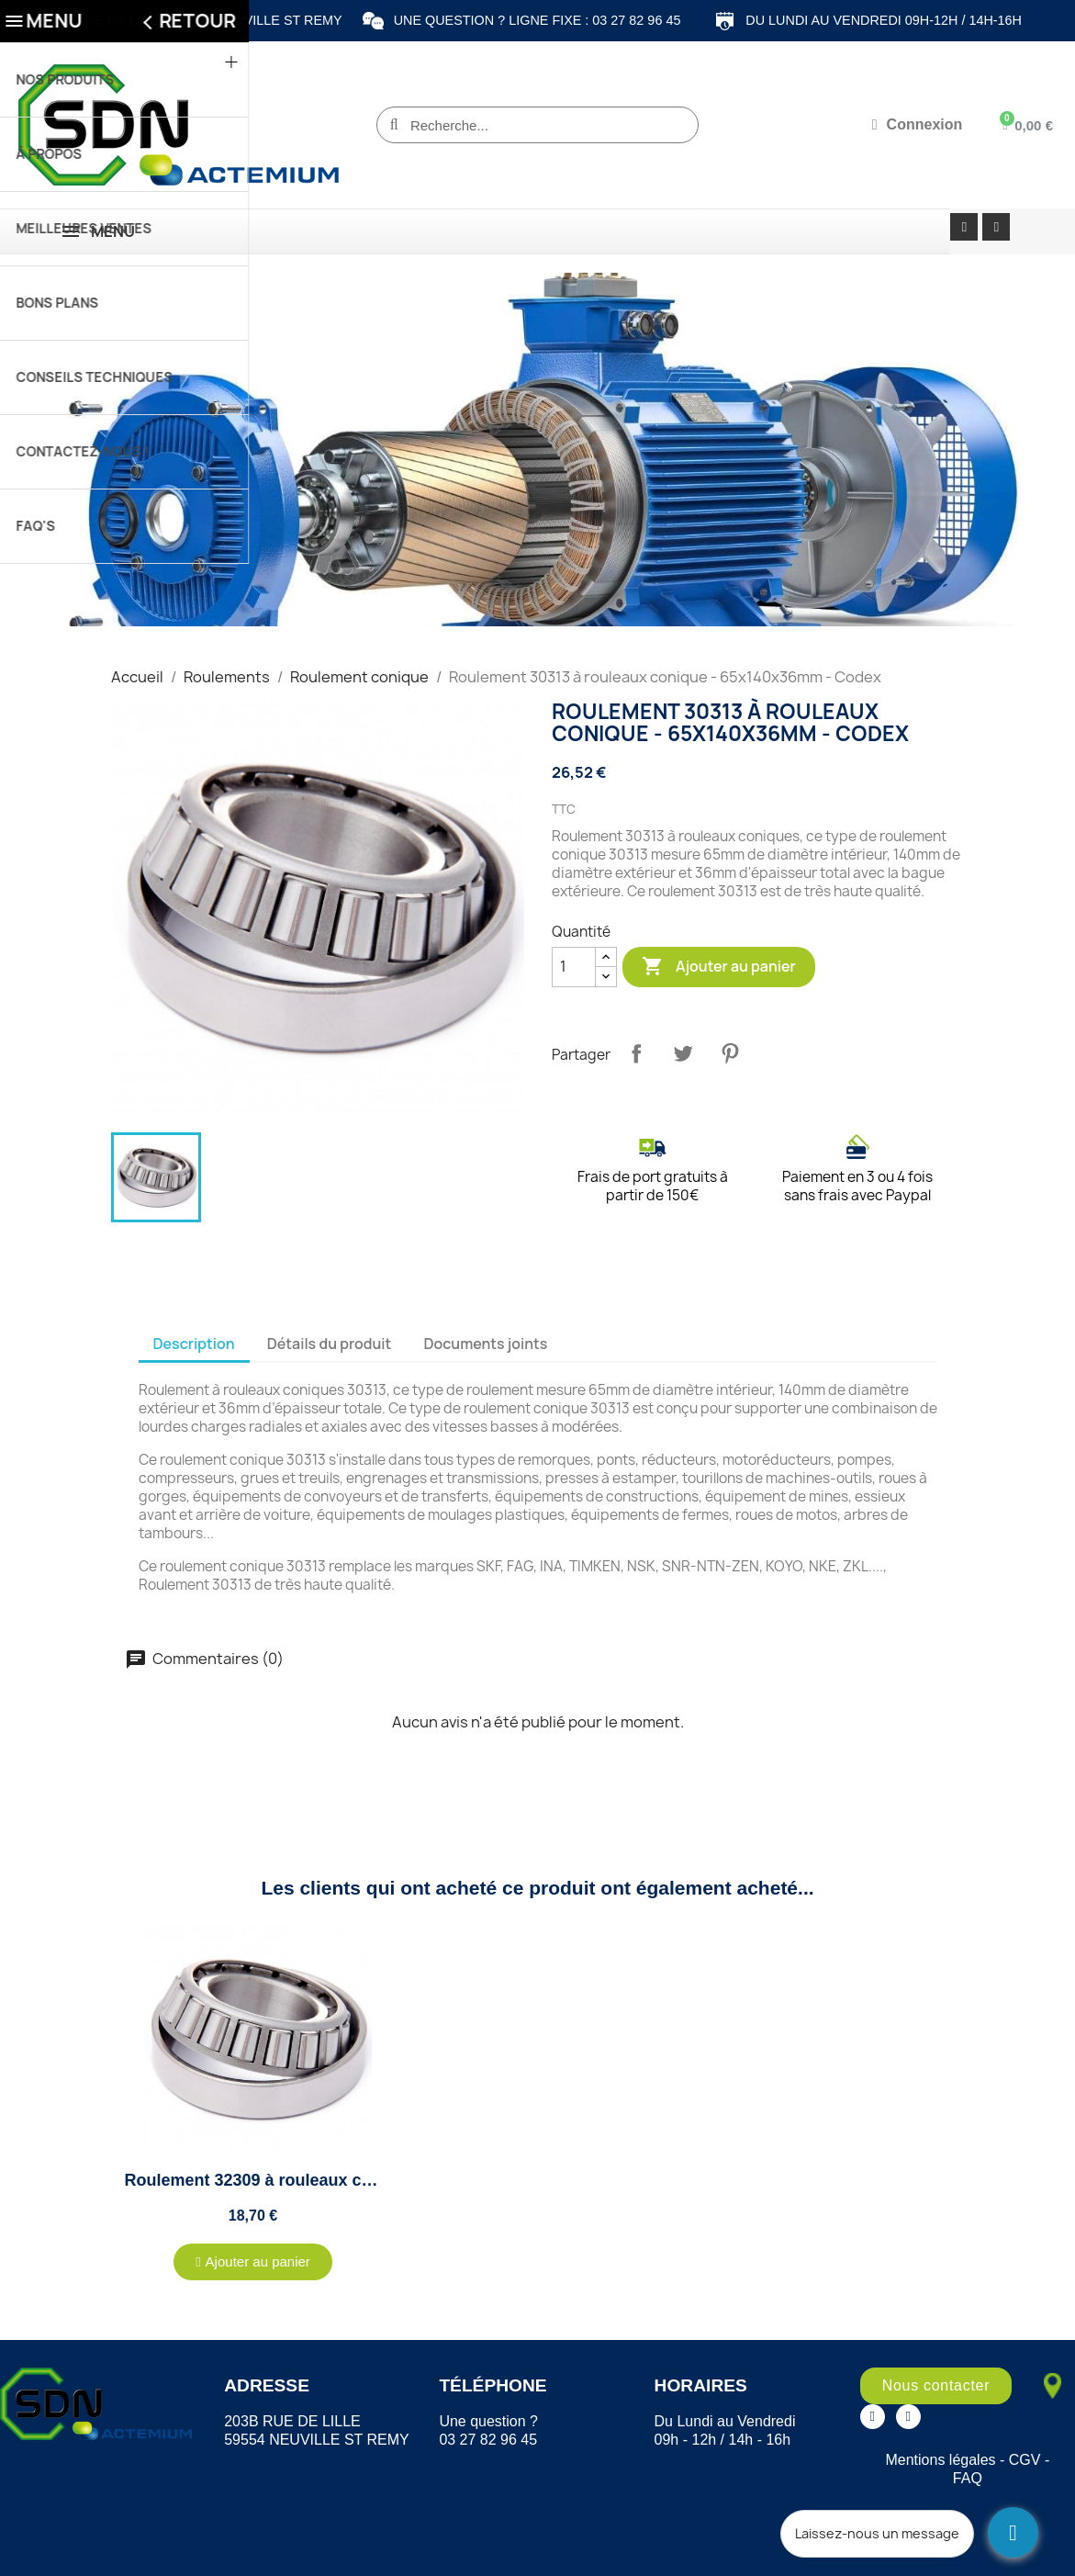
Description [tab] (194, 1343)
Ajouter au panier (719, 967)
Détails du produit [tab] (329, 1343)
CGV (1025, 2460)
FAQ (967, 2478)
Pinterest (729, 1053)
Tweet (683, 1053)
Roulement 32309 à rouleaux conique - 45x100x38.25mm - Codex (378, 2180)
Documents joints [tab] (485, 1343)
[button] (253, 2262)
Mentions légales (940, 2460)
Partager (636, 1053)
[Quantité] (574, 967)
